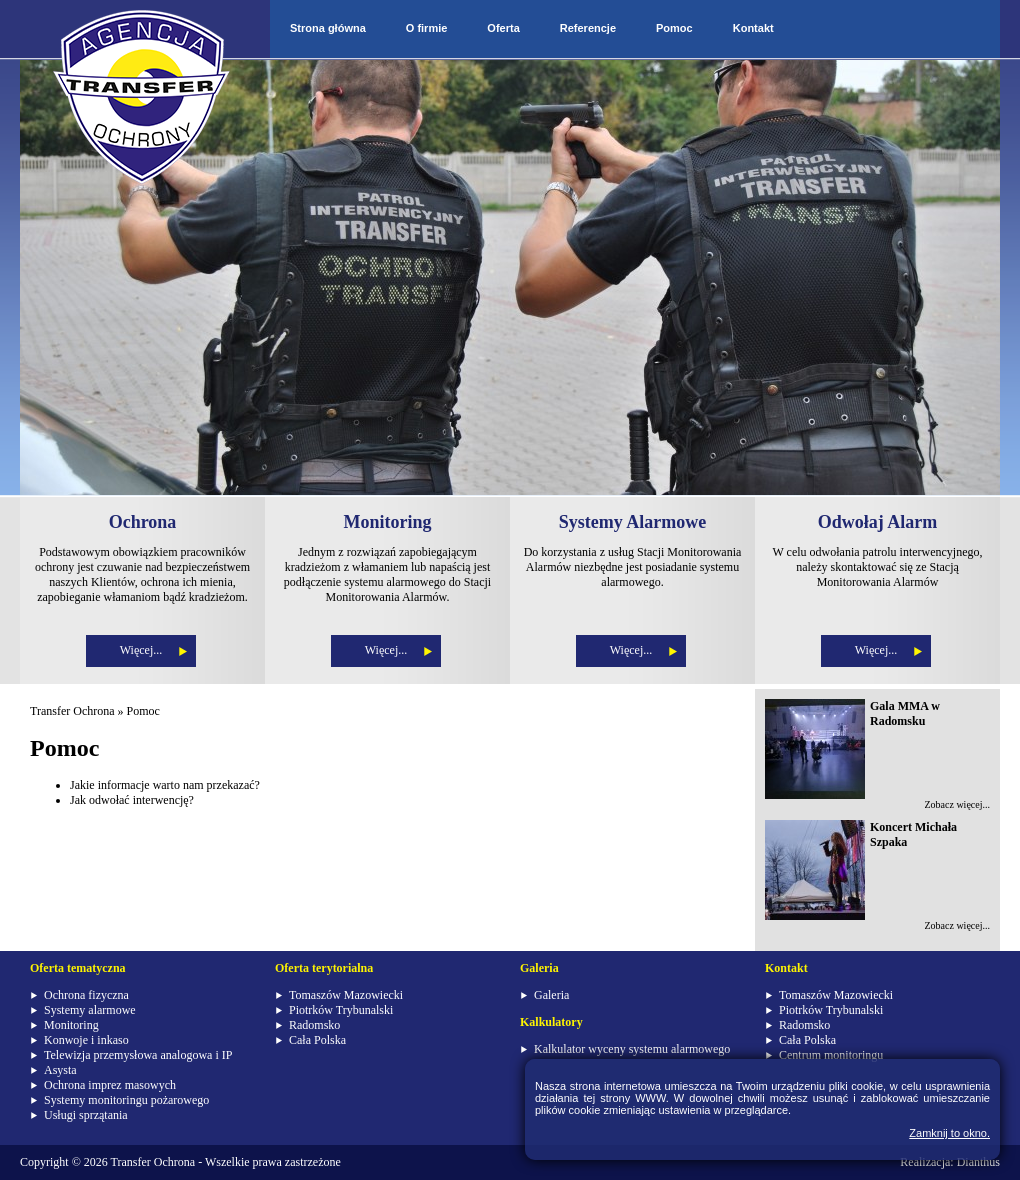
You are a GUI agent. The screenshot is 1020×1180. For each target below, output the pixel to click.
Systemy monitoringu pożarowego (126, 1100)
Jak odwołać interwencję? (132, 800)
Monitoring (71, 1025)
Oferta (503, 28)
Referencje (588, 28)
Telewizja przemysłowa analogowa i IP (138, 1055)
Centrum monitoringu (831, 1055)
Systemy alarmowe (90, 1010)
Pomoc (674, 28)
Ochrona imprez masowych (110, 1085)
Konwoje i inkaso (86, 1040)
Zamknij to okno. (949, 1133)
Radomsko (314, 1025)
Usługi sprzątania (86, 1115)
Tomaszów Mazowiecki (346, 995)
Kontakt (753, 28)
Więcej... (141, 650)
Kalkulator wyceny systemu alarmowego (632, 1049)
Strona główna (328, 28)
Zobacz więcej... (957, 804)
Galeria (551, 995)
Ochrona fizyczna (86, 995)
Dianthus (978, 1162)
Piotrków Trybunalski (341, 1010)
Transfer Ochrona (72, 711)
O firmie (427, 28)
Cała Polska (317, 1040)
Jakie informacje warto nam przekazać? (165, 785)
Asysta (60, 1070)
